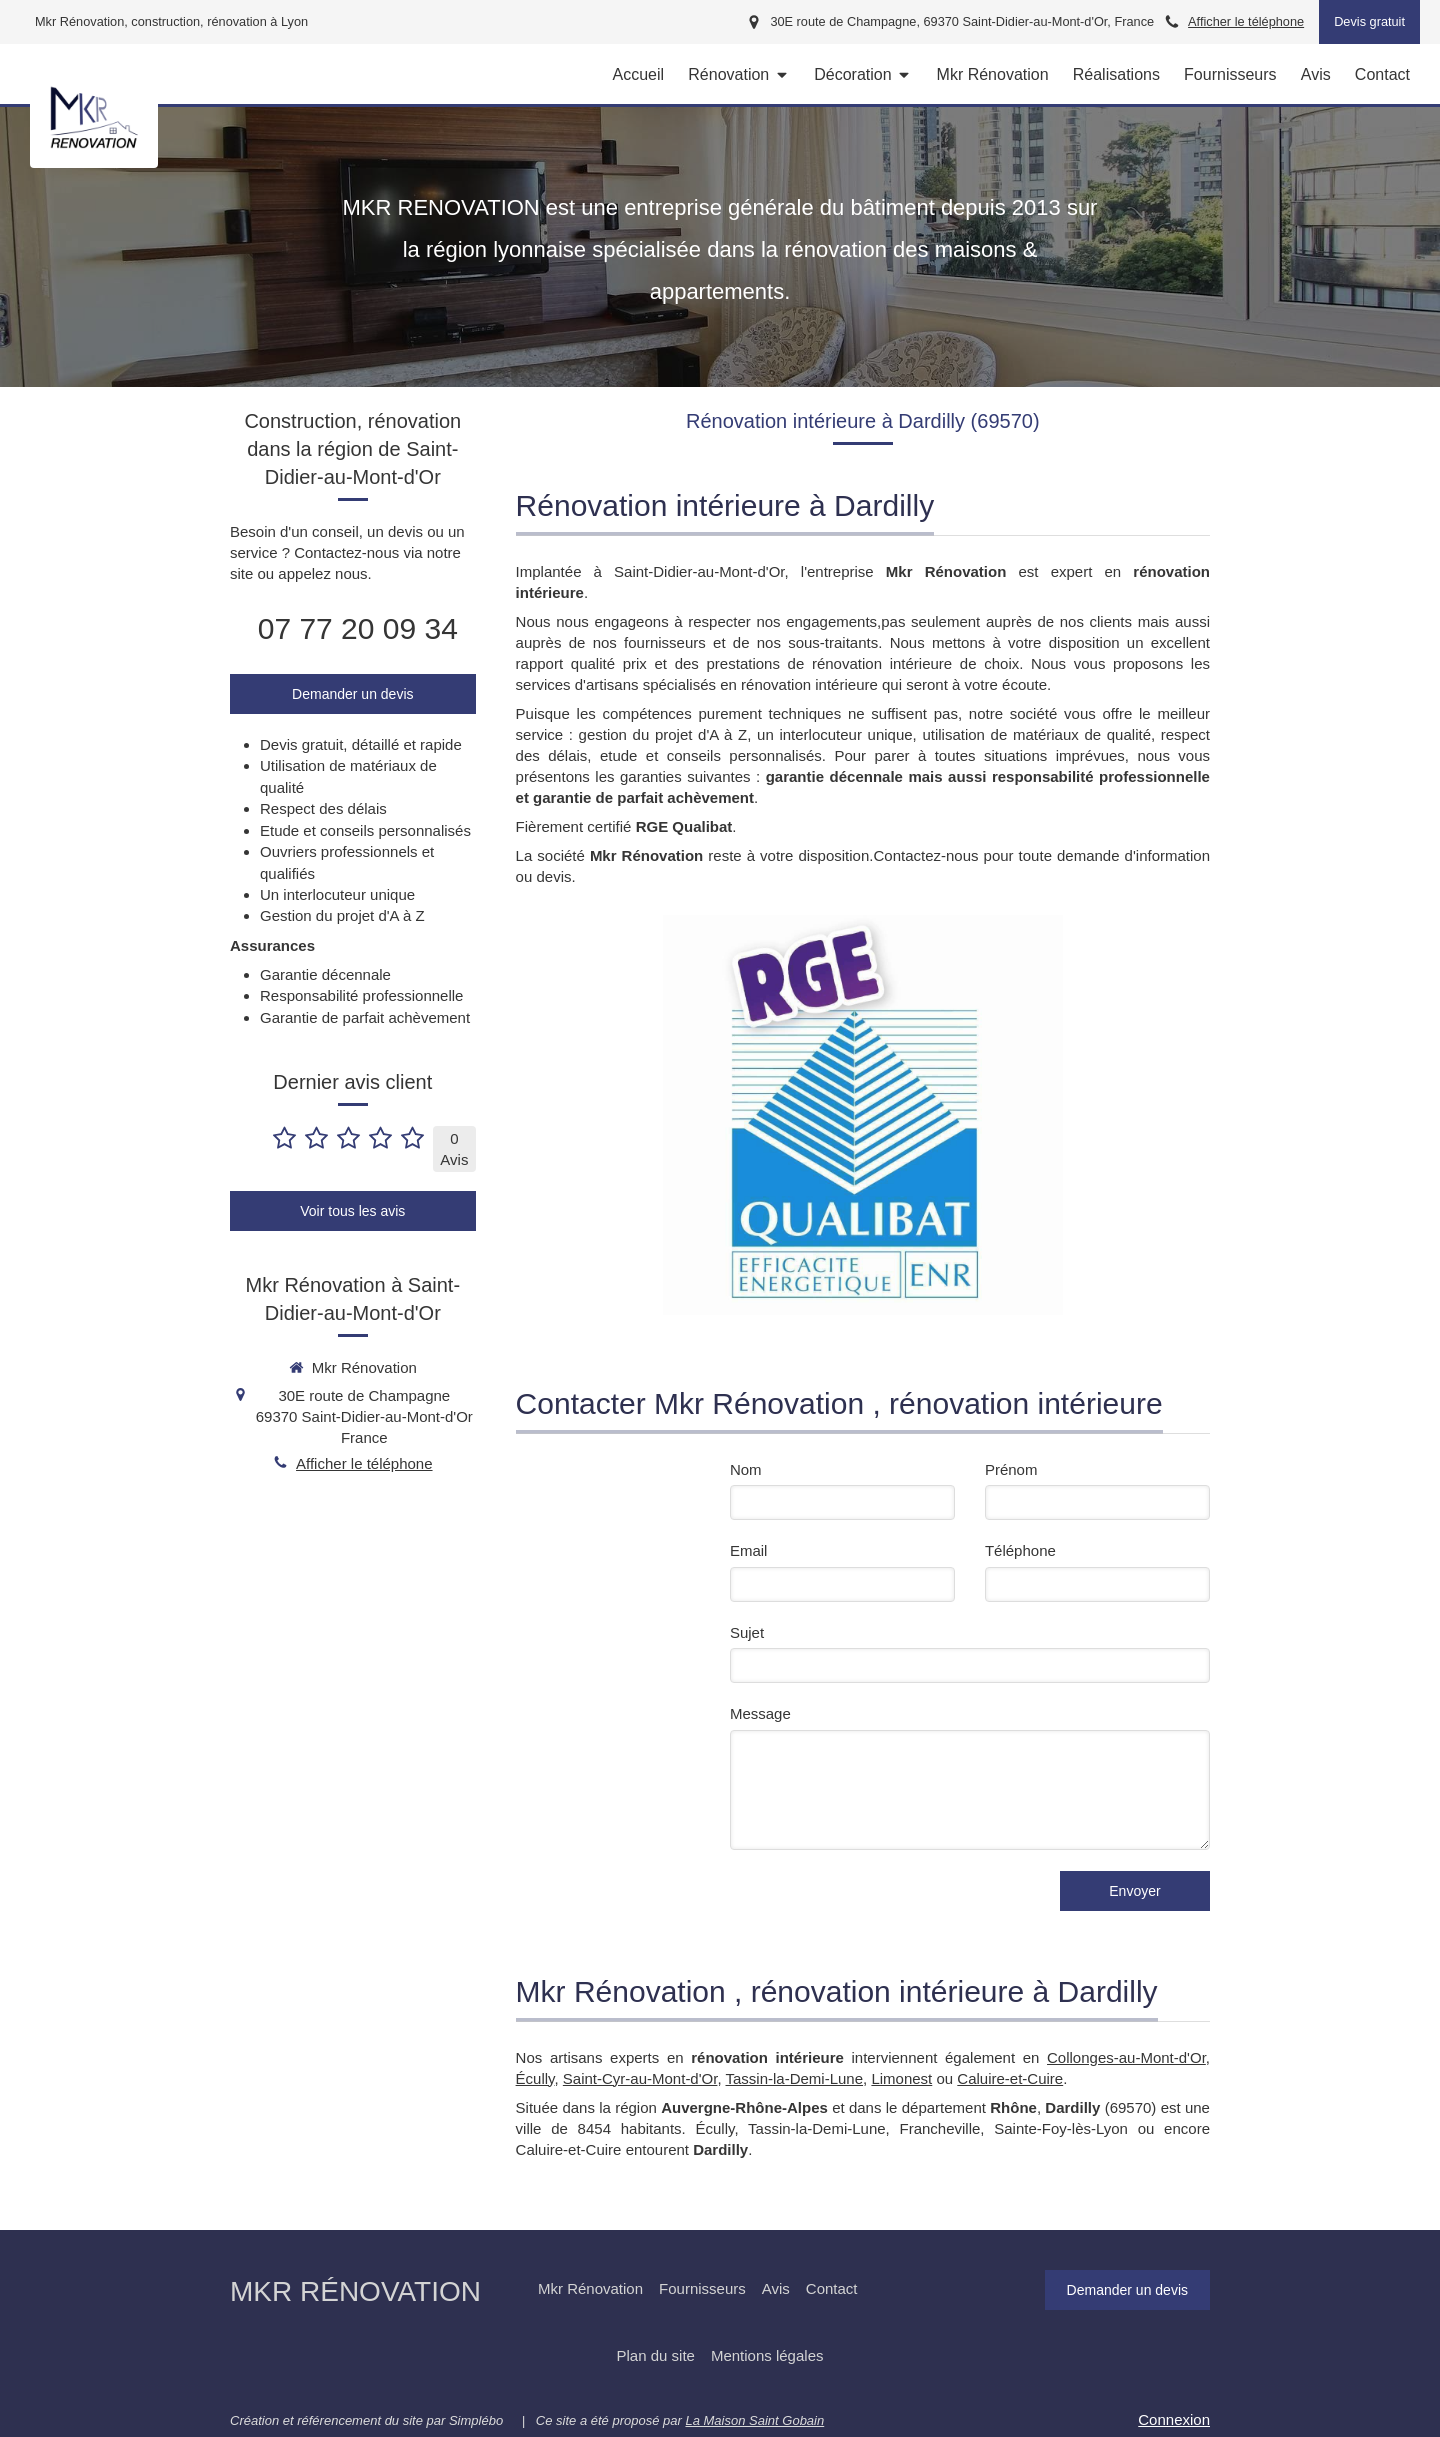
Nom (746, 1469)
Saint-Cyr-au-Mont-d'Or (640, 2078)
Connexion (1174, 2419)
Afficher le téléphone (1246, 21)
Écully (535, 2078)
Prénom (1011, 1469)
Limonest (901, 2078)
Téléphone (1020, 1550)
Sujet (747, 1632)
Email (749, 1550)
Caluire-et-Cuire (1010, 2078)
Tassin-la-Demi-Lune (795, 2078)
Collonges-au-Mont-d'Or (1126, 2057)
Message (760, 1713)
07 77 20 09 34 (358, 628)
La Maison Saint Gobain (754, 2420)
